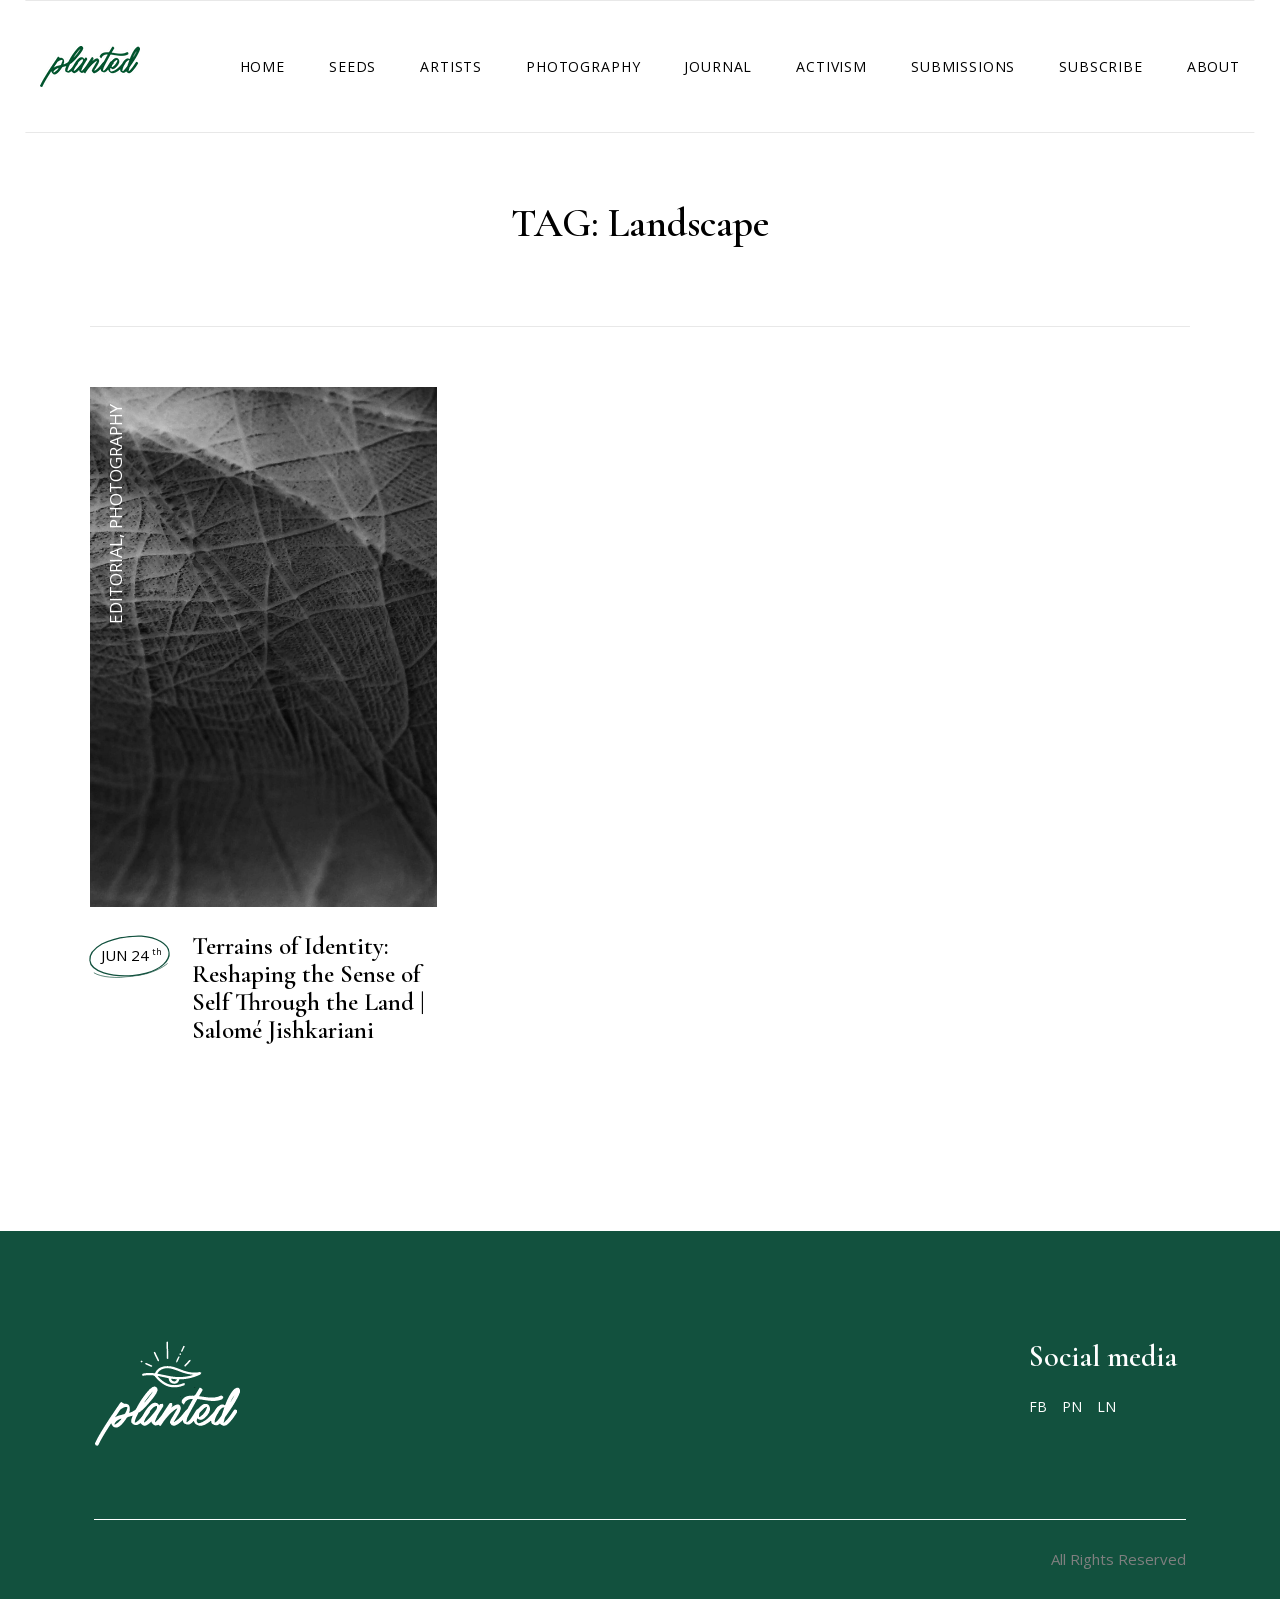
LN (1106, 1407)
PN (1072, 1407)
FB (1038, 1407)
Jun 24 (131, 955)
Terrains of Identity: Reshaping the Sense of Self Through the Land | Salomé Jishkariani (308, 988)
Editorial (115, 581)
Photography (115, 466)
